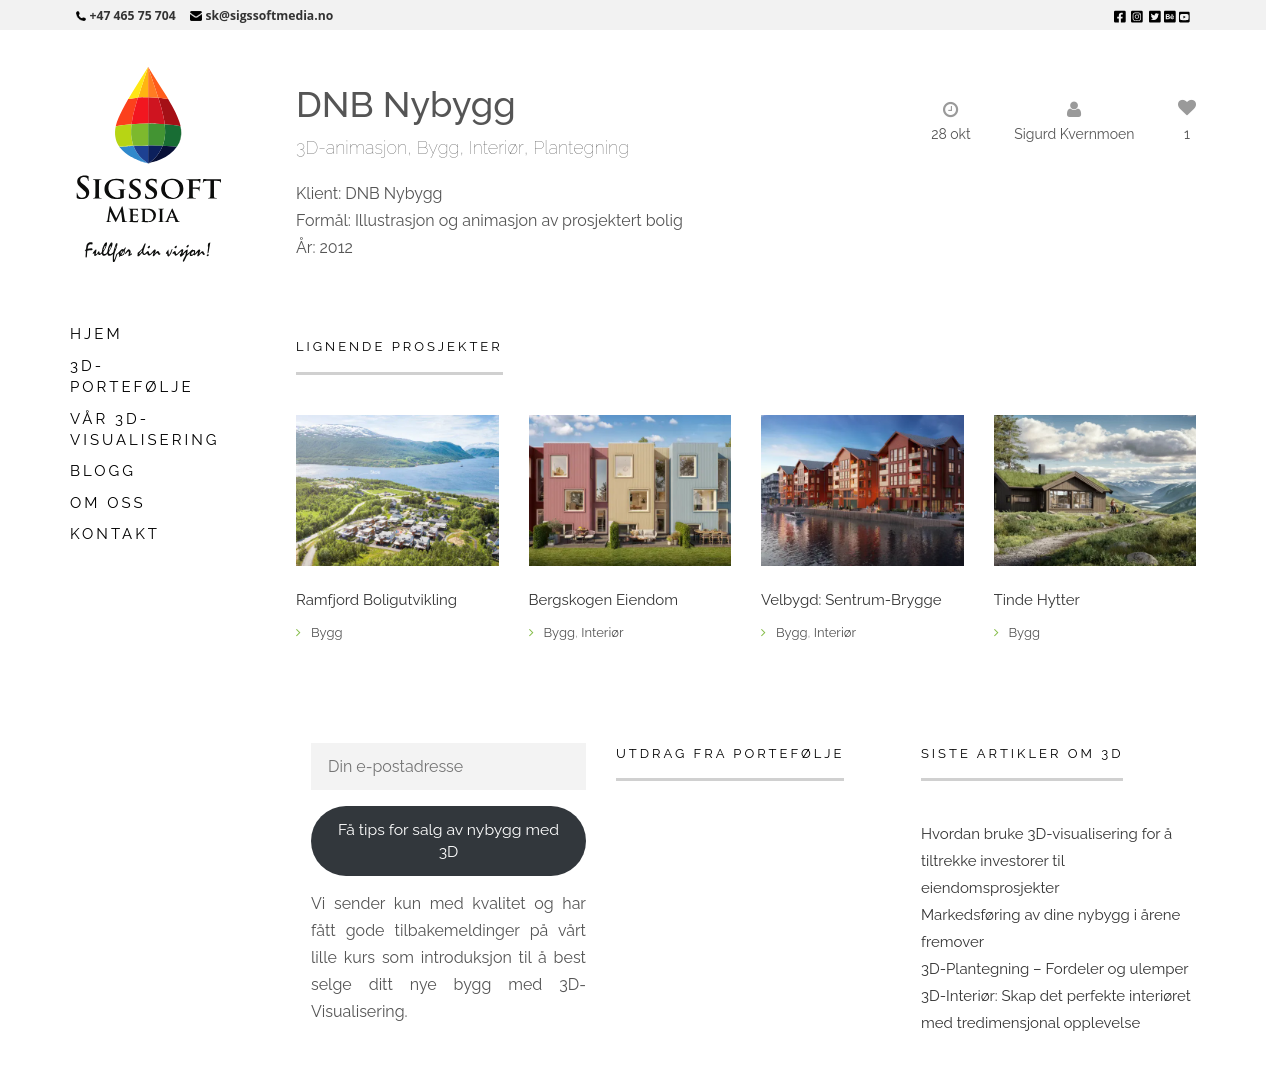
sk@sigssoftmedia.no (269, 15)
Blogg (103, 471)
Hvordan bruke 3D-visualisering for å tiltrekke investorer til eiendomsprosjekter (1046, 861)
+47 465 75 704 (133, 15)
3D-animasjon (351, 147)
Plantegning (581, 147)
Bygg (438, 147)
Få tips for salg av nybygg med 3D (448, 841)
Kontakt (115, 534)
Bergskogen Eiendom (603, 600)
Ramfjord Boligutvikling (376, 600)
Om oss (108, 503)
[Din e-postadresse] (448, 766)
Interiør (496, 147)
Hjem (96, 334)
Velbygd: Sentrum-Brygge (851, 600)
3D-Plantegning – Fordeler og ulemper (1055, 969)
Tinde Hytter (1037, 600)
